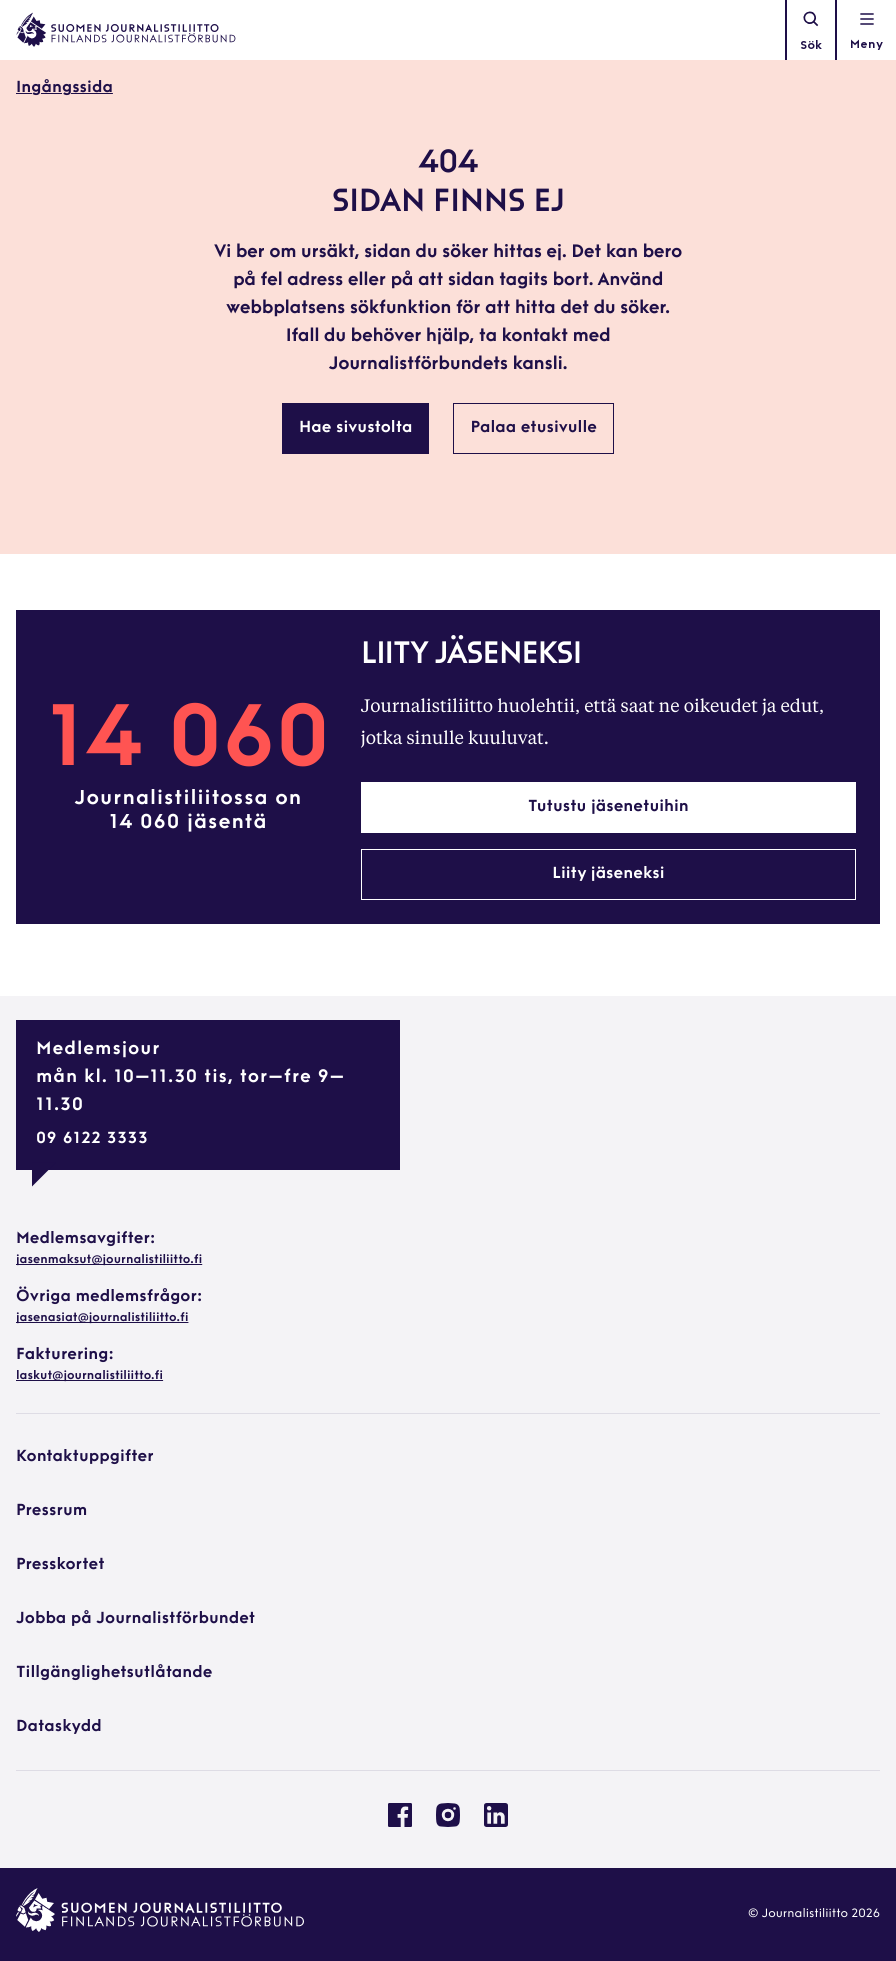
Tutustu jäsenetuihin (608, 807)
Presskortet (60, 1565)
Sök (811, 30)
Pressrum (51, 1511)
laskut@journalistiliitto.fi (89, 1376)
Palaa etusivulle (533, 428)
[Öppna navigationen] (866, 30)
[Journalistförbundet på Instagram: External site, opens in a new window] (448, 1823)
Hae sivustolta (355, 428)
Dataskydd (59, 1727)
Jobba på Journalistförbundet (135, 1619)
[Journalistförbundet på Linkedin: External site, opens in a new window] (496, 1823)
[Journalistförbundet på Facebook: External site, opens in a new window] (400, 1823)
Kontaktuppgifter (85, 1457)
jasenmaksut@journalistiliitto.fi (109, 1260)
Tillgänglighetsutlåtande (114, 1673)
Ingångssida (64, 88)
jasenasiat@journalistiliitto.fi (102, 1318)
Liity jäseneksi (608, 874)
